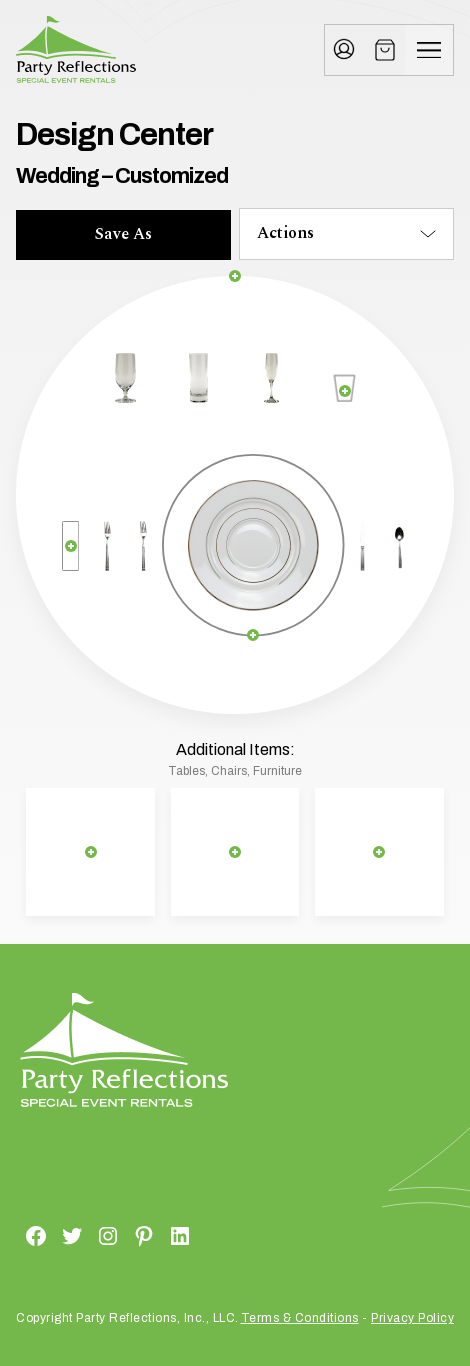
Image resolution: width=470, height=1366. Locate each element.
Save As (123, 234)
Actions (285, 233)
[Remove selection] (235, 276)
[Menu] (429, 50)
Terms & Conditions (300, 1318)
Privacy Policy (412, 1318)
